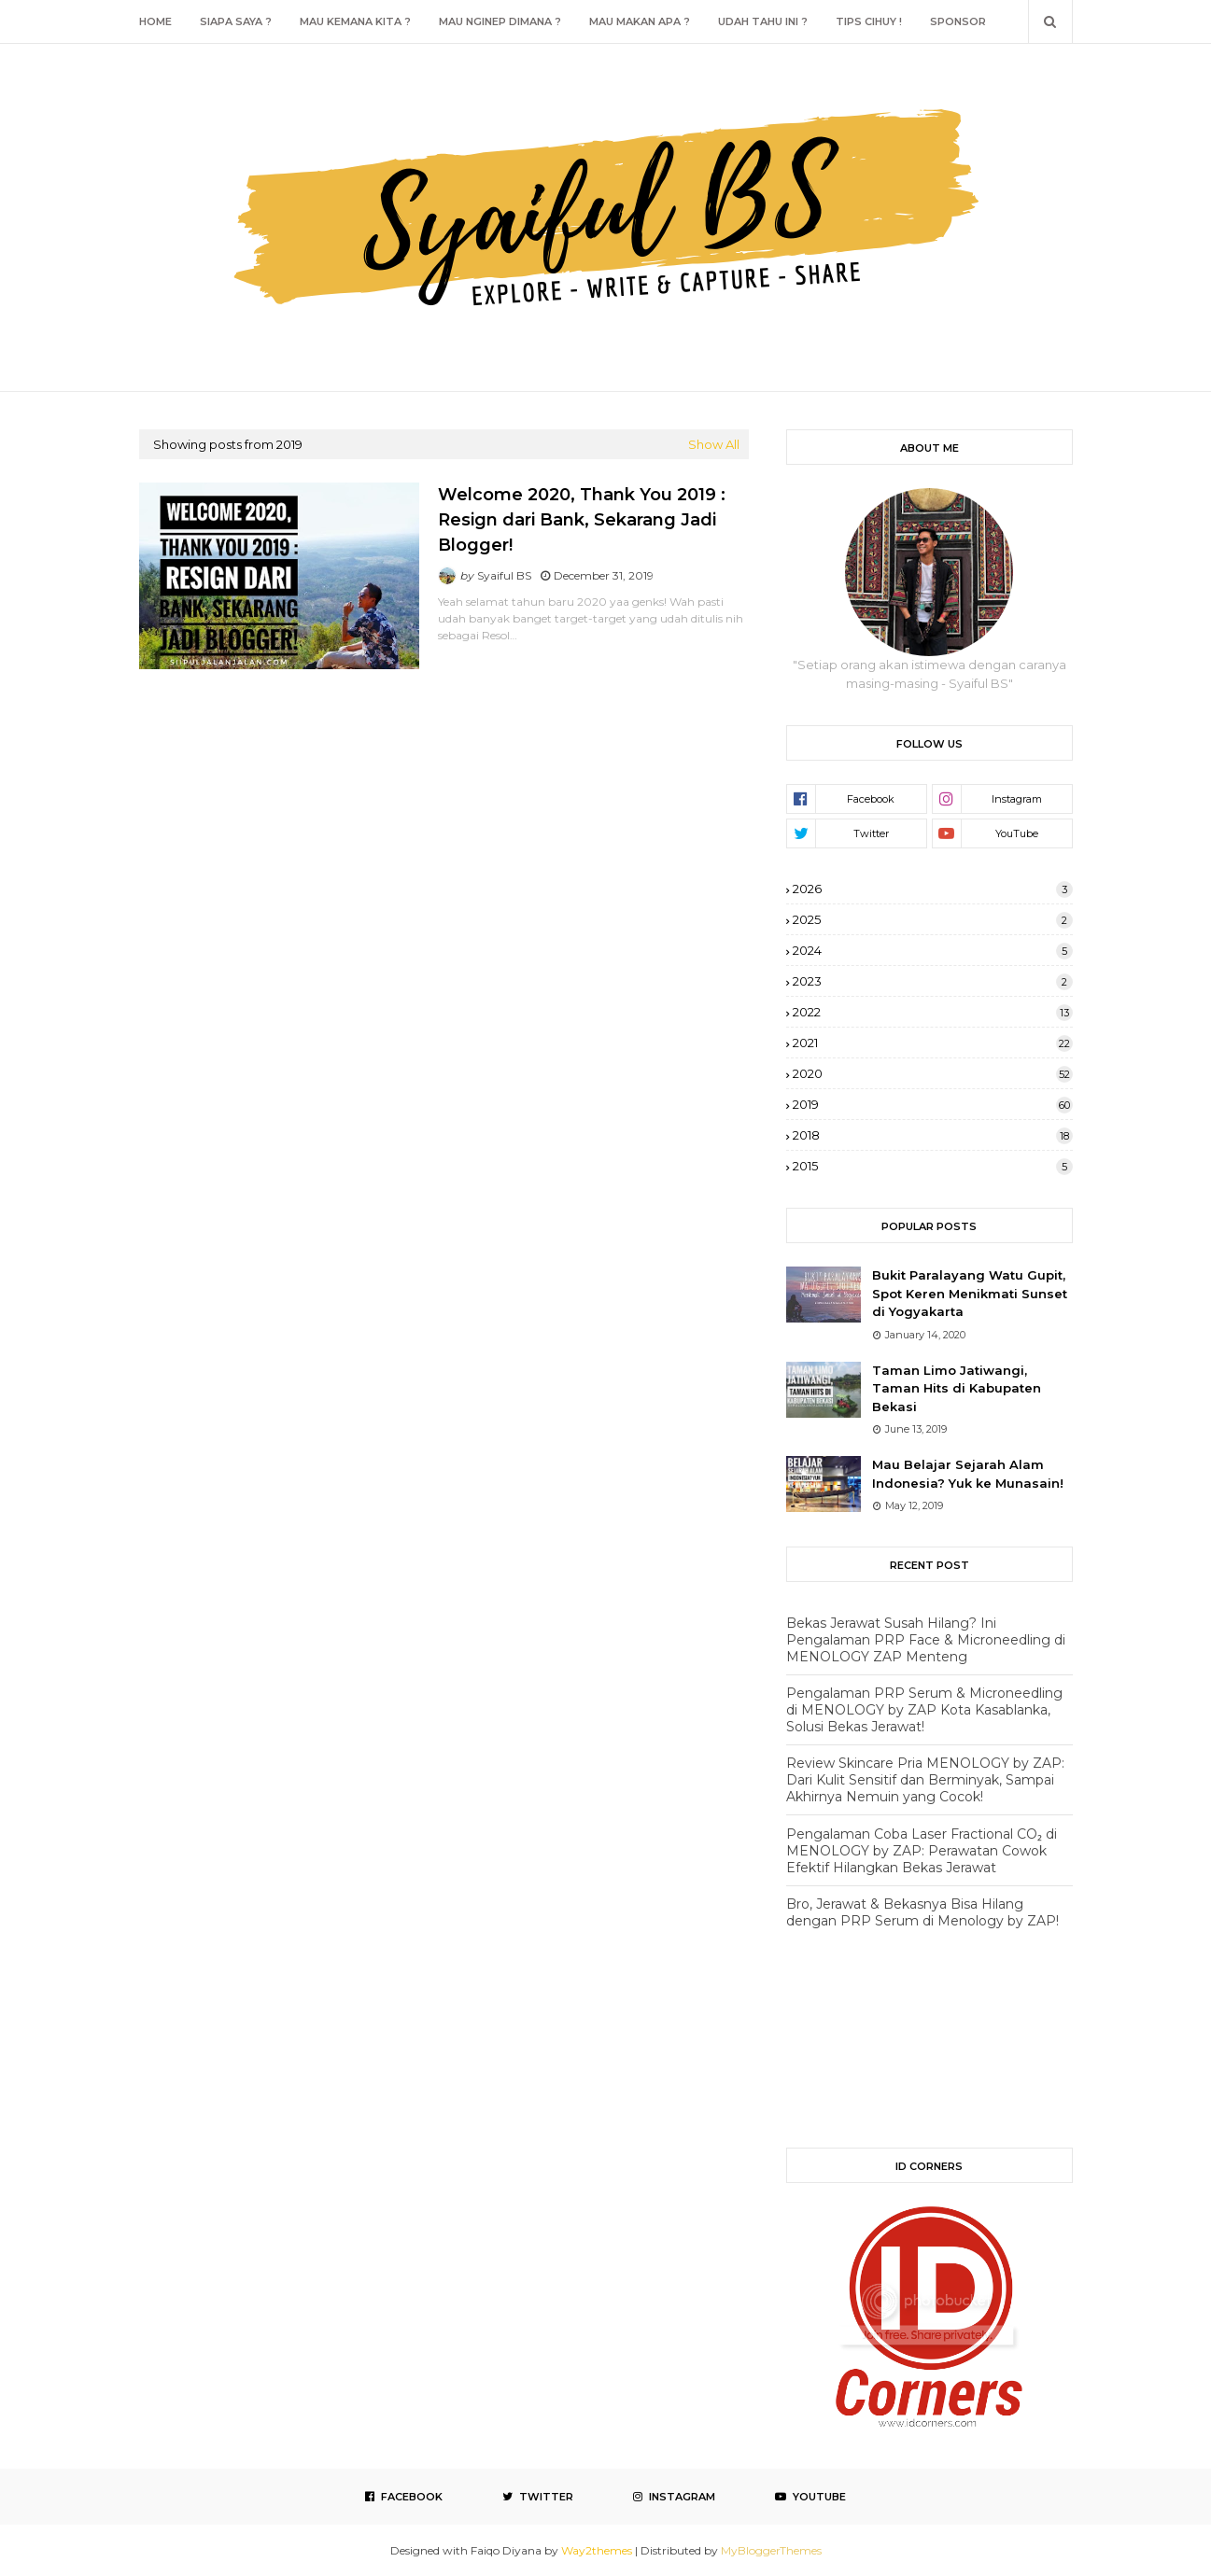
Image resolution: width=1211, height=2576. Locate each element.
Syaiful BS (504, 575)
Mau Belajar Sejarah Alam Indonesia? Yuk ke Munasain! (967, 1474)
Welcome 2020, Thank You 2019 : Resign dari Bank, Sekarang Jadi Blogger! (581, 519)
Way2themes (596, 2550)
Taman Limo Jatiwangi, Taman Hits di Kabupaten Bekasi (956, 1388)
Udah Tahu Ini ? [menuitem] (763, 21)
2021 (933, 1042)
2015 (933, 1165)
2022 (933, 1011)
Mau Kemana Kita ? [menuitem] (355, 21)
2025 (933, 919)
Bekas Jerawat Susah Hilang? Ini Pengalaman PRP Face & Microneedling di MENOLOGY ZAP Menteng (925, 1640)
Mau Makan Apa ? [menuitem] (639, 21)
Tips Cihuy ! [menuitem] (869, 21)
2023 (933, 980)
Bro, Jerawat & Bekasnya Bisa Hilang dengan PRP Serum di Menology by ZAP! (922, 1912)
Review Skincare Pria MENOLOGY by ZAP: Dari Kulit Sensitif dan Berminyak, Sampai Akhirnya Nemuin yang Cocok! (925, 1780)
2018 (933, 1134)
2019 (933, 1104)
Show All (713, 444)
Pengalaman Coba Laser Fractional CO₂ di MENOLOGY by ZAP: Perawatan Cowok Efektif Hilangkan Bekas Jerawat (921, 1851)
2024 (933, 950)
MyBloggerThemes (771, 2550)
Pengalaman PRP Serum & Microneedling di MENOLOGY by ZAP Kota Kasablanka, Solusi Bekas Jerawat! (924, 1710)
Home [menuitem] (155, 21)
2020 (933, 1073)
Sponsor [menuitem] (958, 21)
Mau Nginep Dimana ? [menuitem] (500, 21)
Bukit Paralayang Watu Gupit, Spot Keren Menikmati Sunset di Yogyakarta (969, 1293)
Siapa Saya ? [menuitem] (236, 21)
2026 (933, 888)
